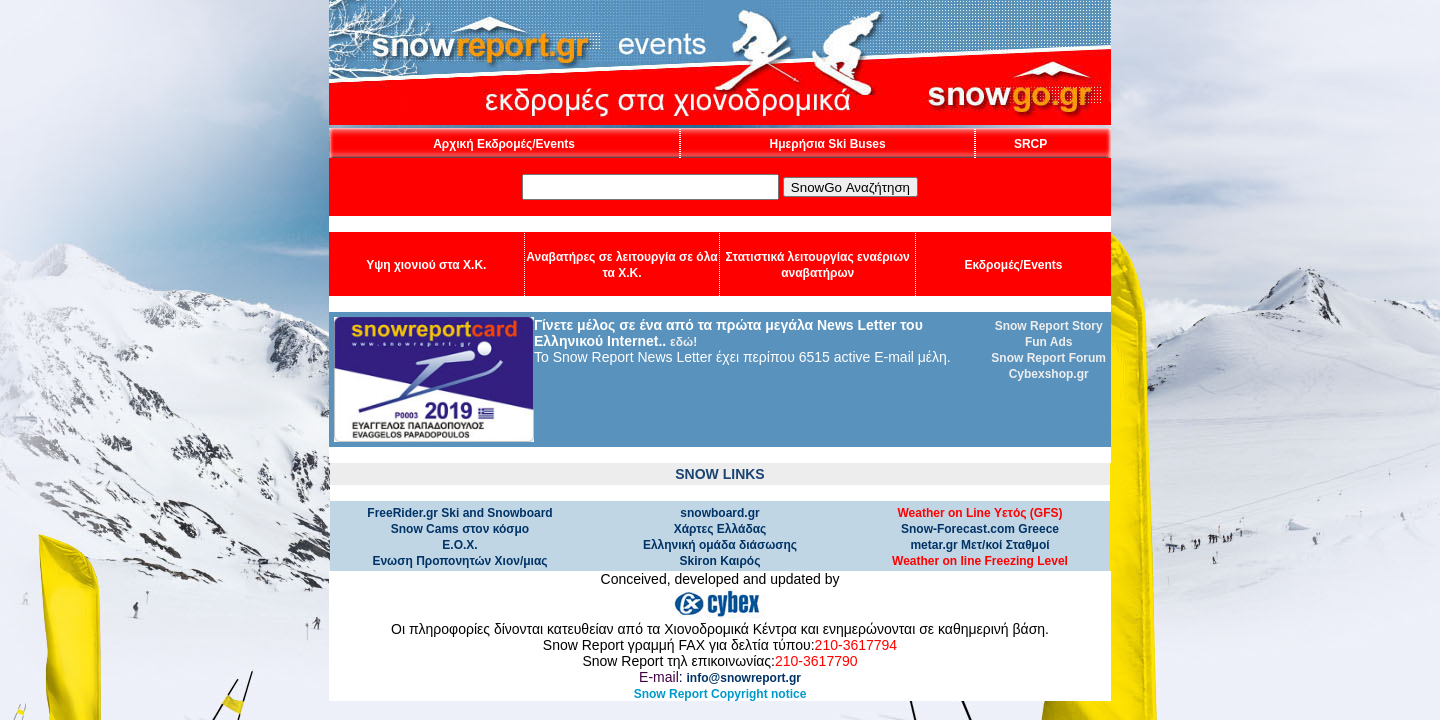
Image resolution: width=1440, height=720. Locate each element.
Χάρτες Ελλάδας (720, 529)
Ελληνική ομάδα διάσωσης (720, 545)
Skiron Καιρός (720, 561)
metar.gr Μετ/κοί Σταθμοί (979, 545)
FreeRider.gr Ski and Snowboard (459, 513)
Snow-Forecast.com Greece (980, 529)
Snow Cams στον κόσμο (460, 529)
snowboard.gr (719, 513)
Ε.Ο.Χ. (459, 545)
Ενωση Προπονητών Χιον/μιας (459, 561)
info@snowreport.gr (744, 678)
